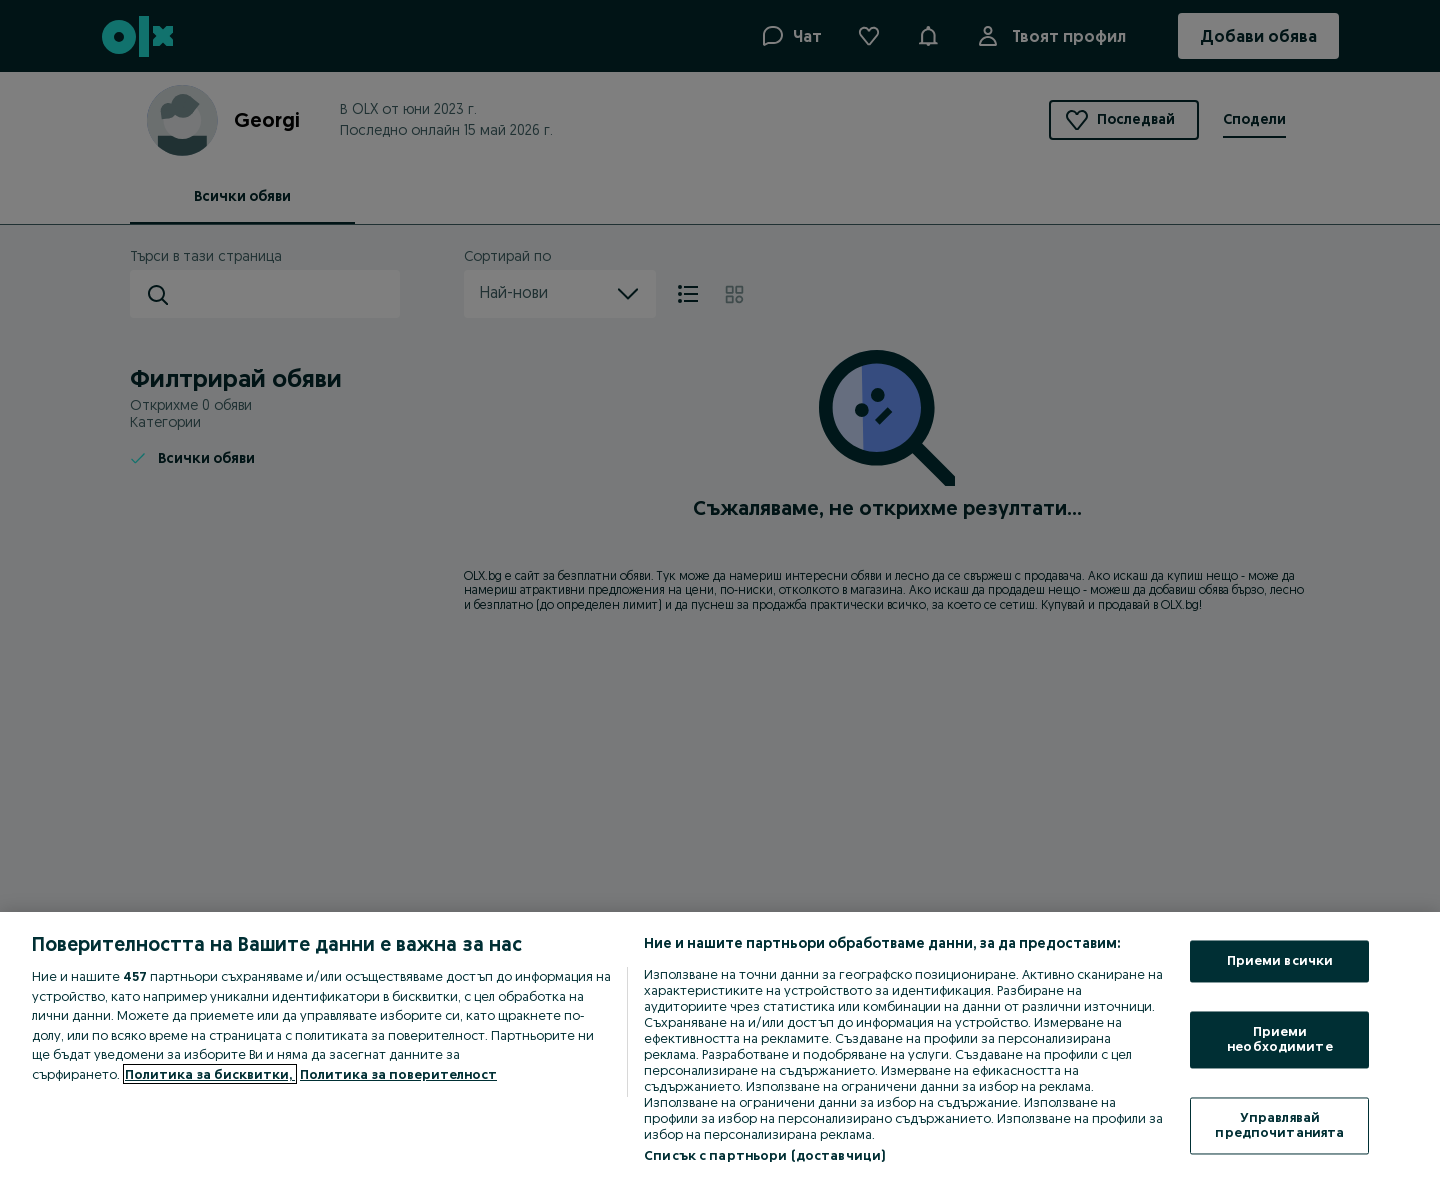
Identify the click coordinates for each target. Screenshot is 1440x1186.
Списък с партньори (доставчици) (764, 1155)
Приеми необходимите (1280, 1039)
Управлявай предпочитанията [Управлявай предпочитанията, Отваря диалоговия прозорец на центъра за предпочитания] (1279, 1125)
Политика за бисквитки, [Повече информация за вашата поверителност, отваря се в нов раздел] (210, 1074)
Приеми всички (1280, 961)
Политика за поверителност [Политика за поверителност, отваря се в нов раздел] (398, 1074)
